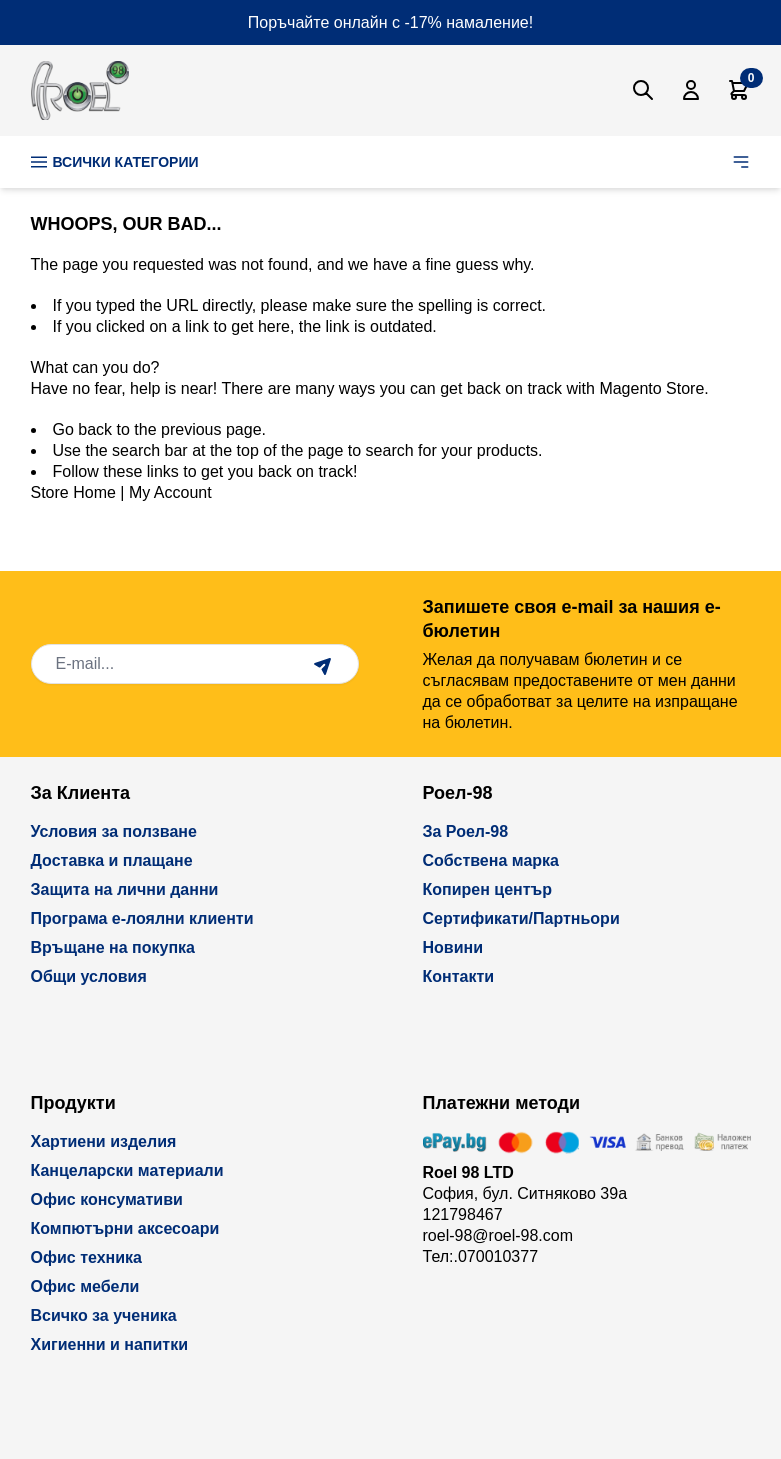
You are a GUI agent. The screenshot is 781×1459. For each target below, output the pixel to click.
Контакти (459, 976)
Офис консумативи (107, 1199)
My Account (170, 492)
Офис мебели (85, 1286)
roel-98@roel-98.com (498, 1235)
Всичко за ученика (104, 1315)
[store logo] (80, 90)
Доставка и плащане (112, 860)
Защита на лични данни (125, 889)
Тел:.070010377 (481, 1256)
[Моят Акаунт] (691, 90)
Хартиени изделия (104, 1141)
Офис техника (86, 1257)
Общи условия (89, 976)
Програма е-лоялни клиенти (142, 918)
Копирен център (488, 889)
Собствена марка (491, 860)
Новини (453, 947)
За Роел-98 (466, 831)
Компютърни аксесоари (125, 1228)
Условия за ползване (114, 831)
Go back (83, 429)
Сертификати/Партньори (521, 918)
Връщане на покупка (113, 947)
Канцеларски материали (127, 1170)
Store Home (73, 492)
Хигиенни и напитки (110, 1344)
